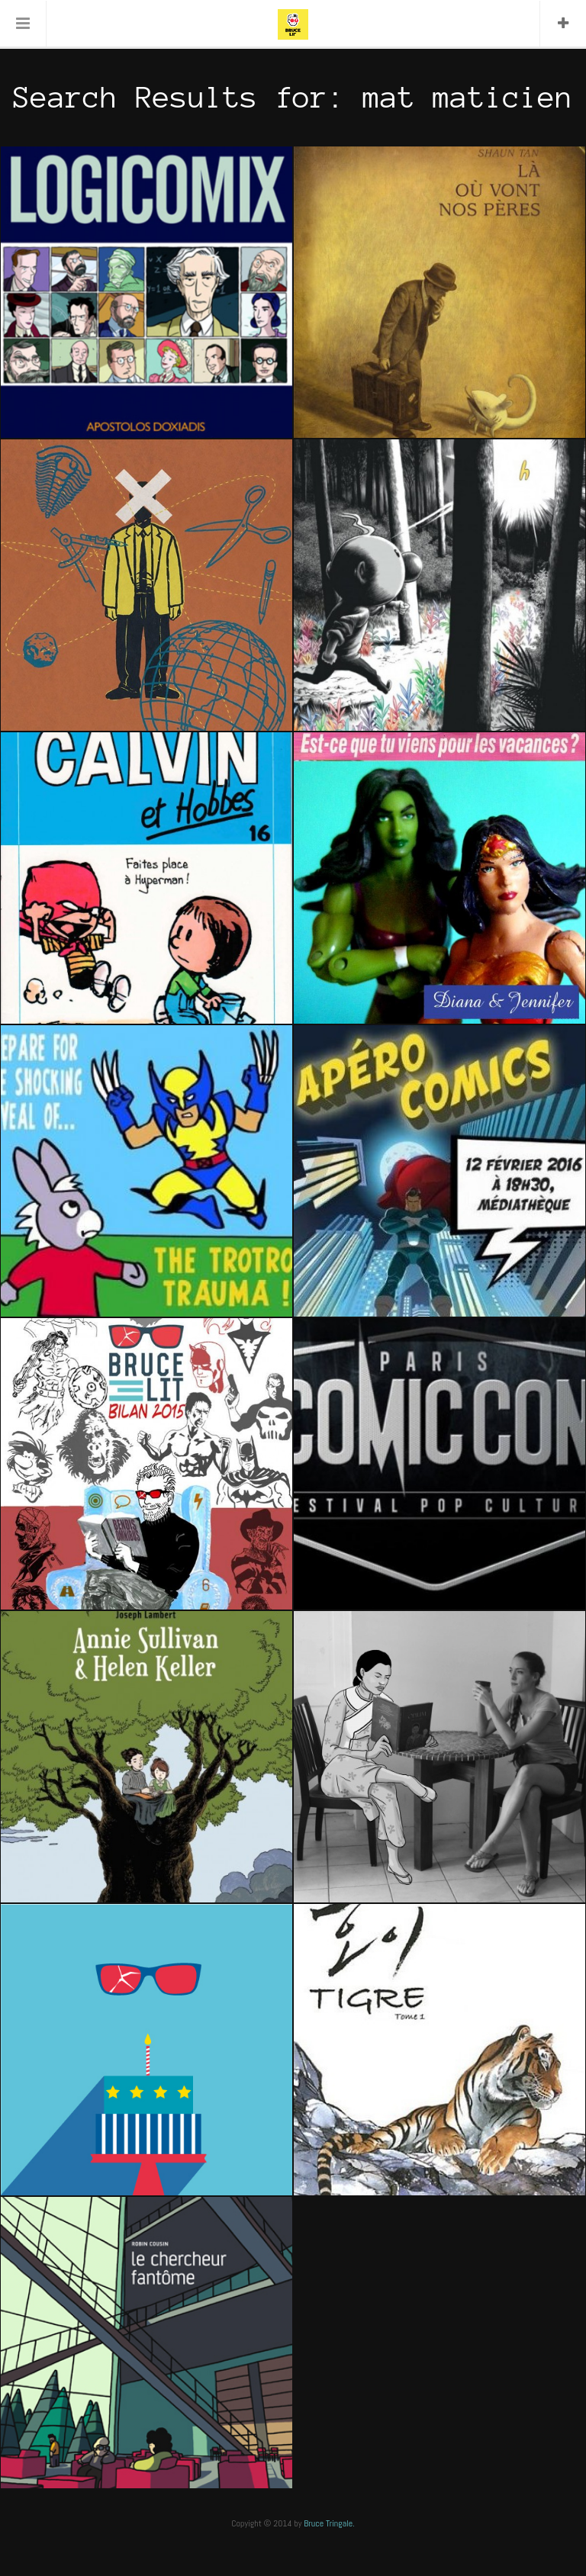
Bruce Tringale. (329, 2523)
